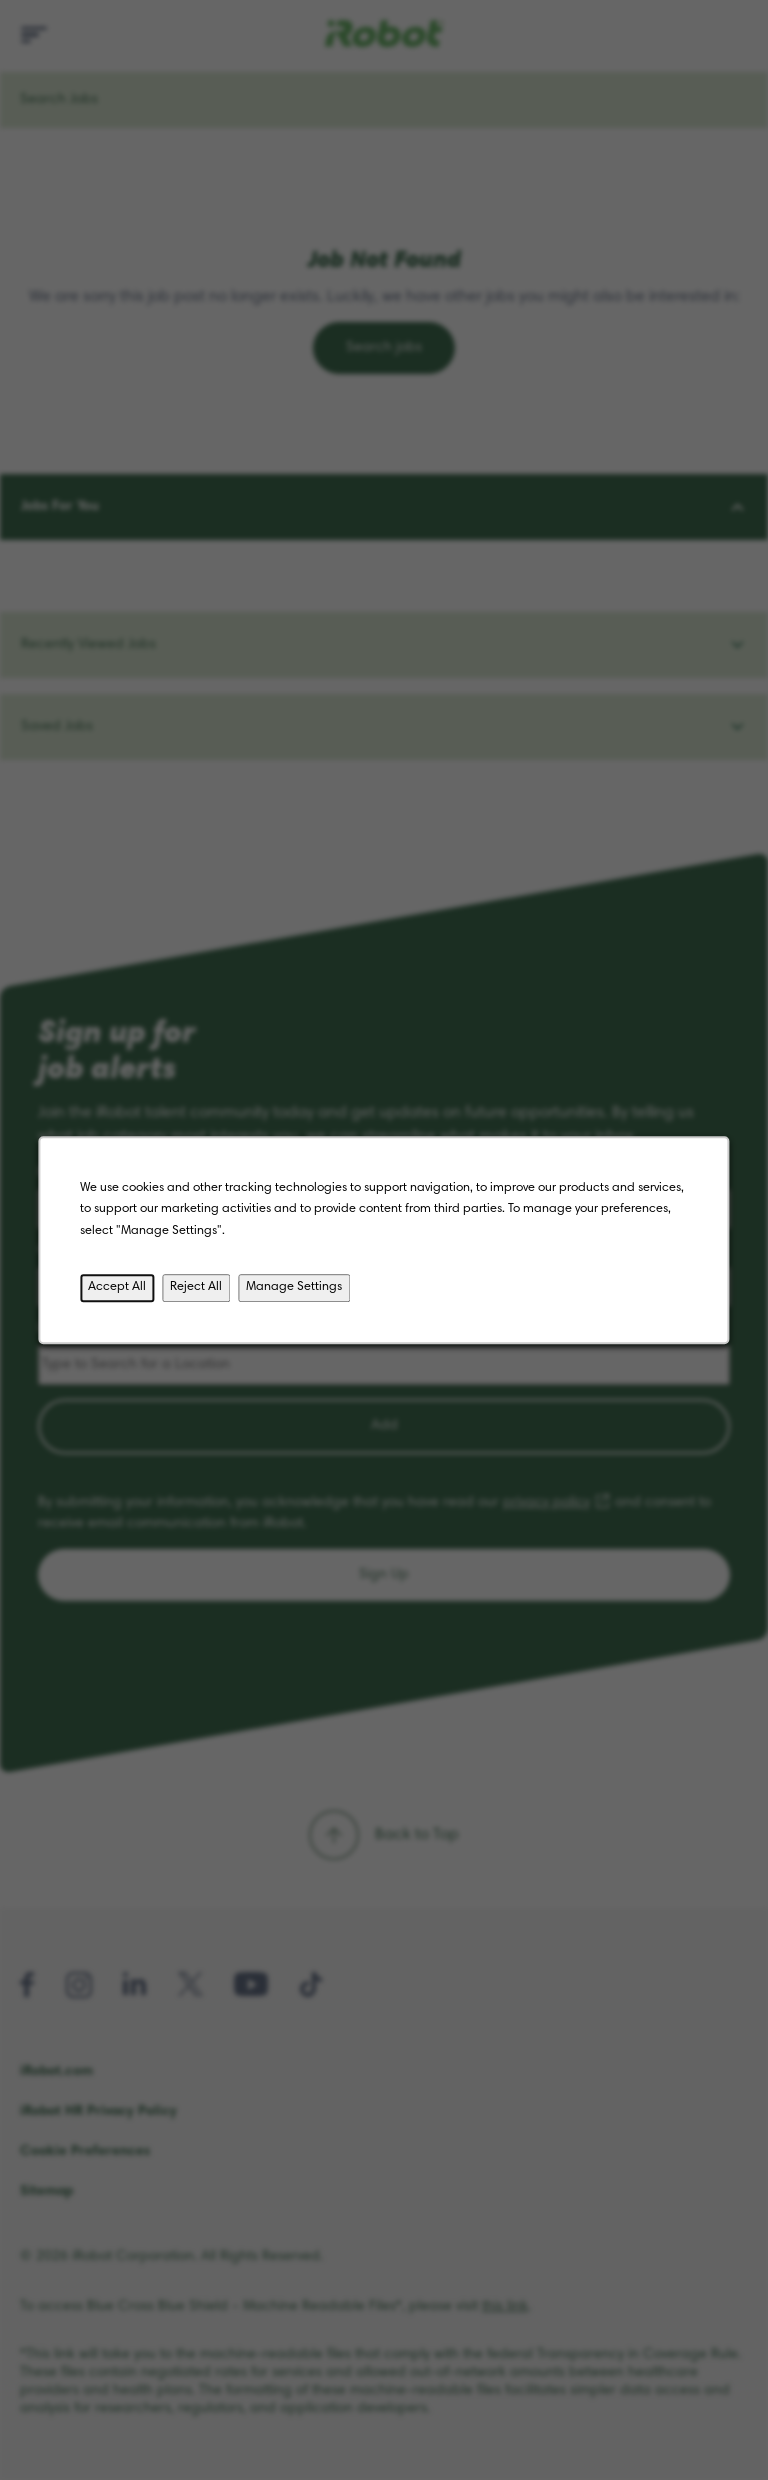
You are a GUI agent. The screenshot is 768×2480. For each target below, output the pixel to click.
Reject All (196, 1287)
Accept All (117, 1287)
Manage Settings (294, 1287)
